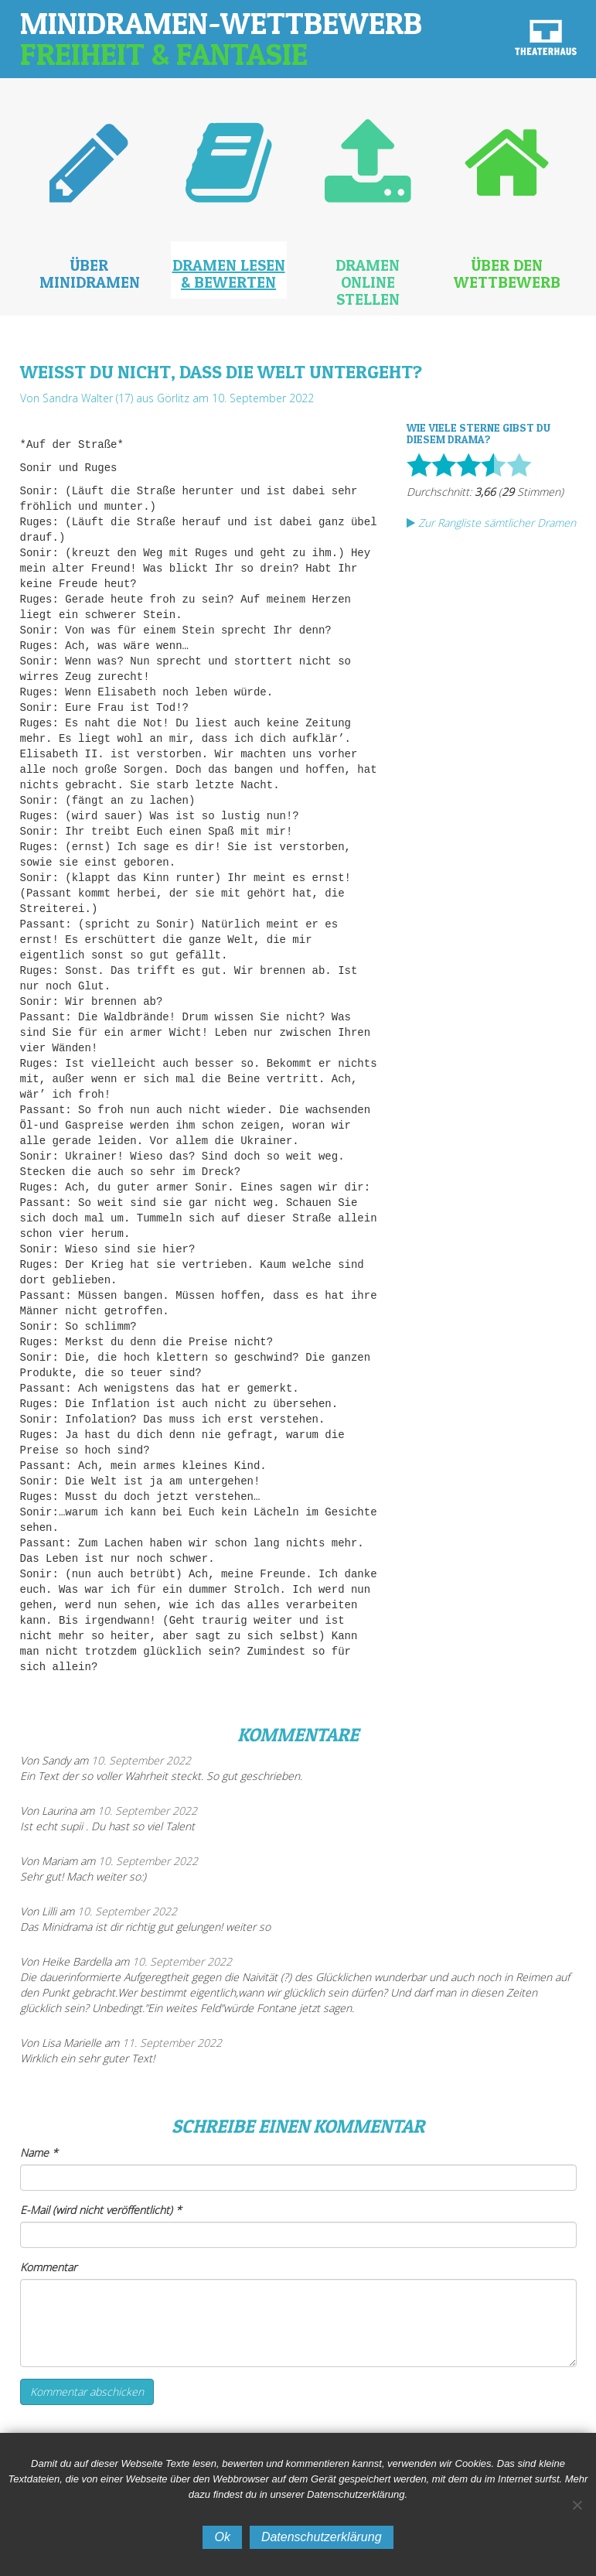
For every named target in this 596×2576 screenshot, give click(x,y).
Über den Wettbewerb (507, 274)
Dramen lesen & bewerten (228, 274)
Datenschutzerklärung (321, 2537)
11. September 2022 (172, 2042)
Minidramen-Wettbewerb (221, 38)
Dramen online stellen (367, 282)
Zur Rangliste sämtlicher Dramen (491, 522)
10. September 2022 (141, 1760)
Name (39, 2152)
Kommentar (48, 2267)
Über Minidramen (89, 274)
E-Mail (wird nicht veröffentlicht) (101, 2209)
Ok (222, 2537)
